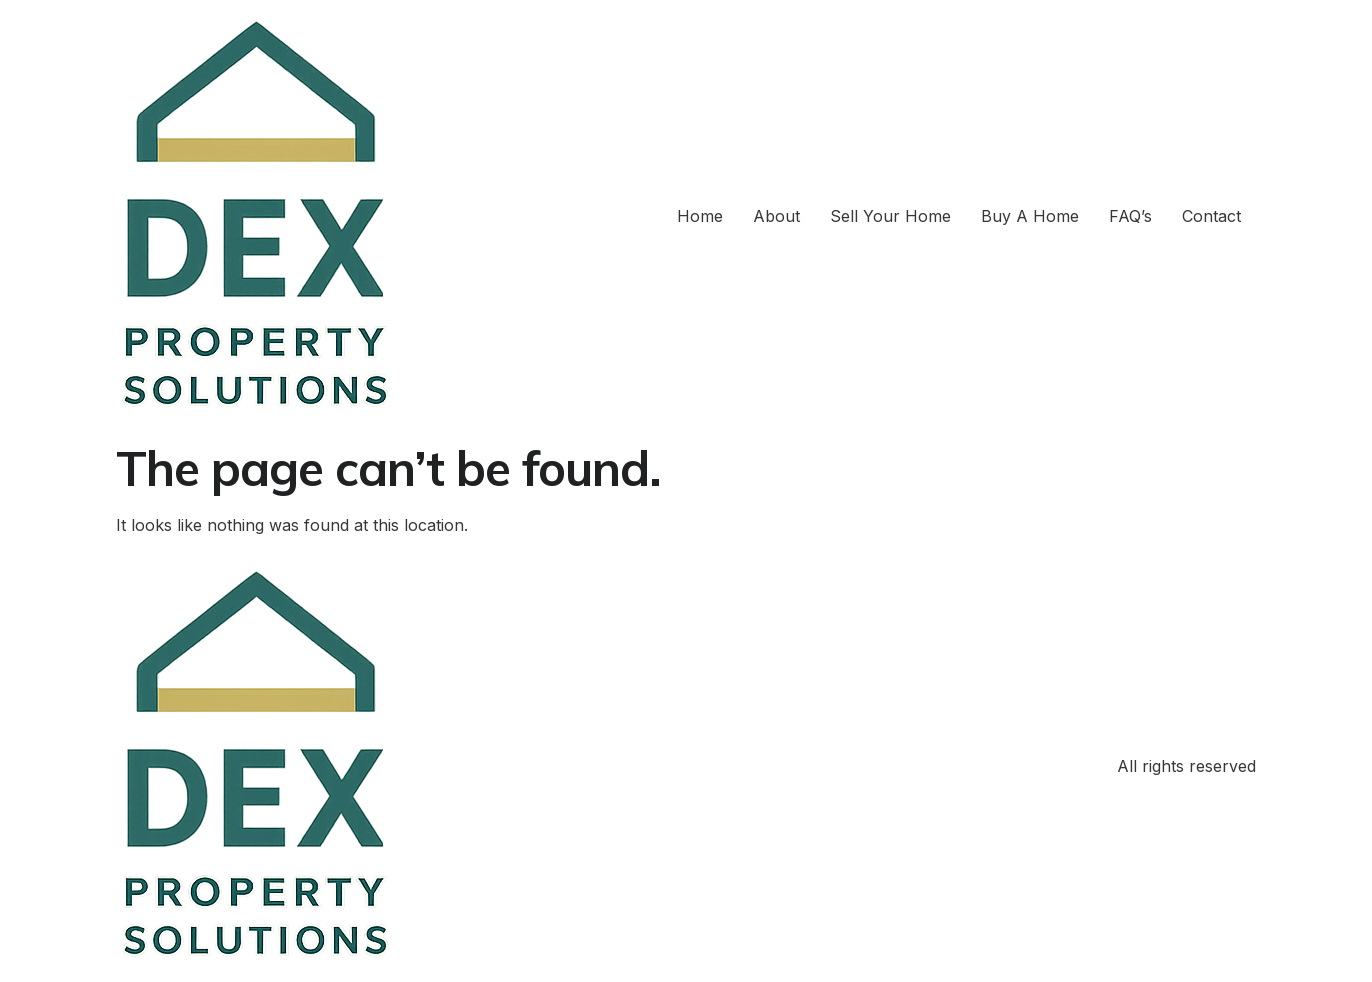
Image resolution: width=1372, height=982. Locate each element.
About (776, 216)
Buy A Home (1030, 216)
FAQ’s (1130, 216)
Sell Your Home (890, 216)
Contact (1211, 216)
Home (700, 216)
